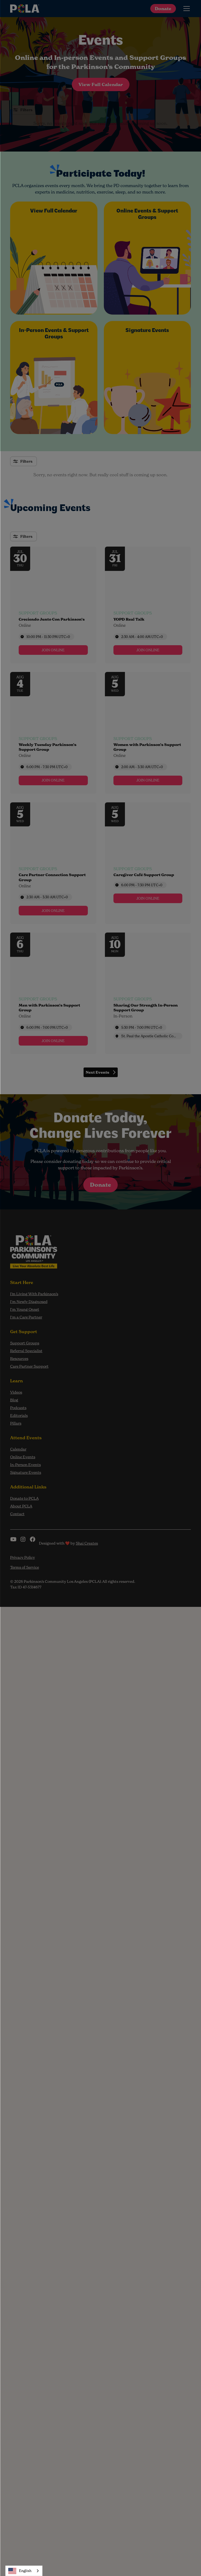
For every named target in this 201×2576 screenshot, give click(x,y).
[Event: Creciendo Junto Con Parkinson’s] (53, 605)
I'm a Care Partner (26, 1317)
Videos (16, 1392)
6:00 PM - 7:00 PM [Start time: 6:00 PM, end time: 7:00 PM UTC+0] (47, 1027)
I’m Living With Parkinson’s (34, 1293)
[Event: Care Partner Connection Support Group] (53, 863)
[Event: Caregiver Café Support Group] (148, 863)
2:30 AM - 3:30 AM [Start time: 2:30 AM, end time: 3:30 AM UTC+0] (47, 897)
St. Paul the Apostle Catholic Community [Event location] (149, 1036)
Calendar (18, 1449)
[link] (53, 650)
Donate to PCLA (24, 1498)
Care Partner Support (29, 1366)
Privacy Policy (22, 1557)
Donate (163, 8)
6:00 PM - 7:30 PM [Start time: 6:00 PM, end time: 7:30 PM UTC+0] (47, 767)
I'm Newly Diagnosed (29, 1301)
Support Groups (24, 1343)
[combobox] (23, 2571)
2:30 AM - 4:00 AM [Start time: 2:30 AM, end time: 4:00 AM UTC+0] (142, 637)
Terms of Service (24, 1567)
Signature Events (25, 1472)
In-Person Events (25, 1464)
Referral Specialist (26, 1350)
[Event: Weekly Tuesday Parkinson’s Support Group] (53, 733)
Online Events (22, 1457)
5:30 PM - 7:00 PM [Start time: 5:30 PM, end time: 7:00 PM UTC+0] (141, 1027)
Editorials (19, 1415)
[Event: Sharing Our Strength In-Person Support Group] (148, 993)
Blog (14, 1400)
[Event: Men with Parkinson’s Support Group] (53, 993)
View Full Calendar (100, 84)
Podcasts (18, 1407)
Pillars (15, 1423)
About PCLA (21, 1506)
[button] (185, 8)
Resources (19, 1358)
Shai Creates (87, 1543)
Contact (17, 1513)
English (19, 2571)
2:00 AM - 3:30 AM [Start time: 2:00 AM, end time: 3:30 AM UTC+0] (142, 767)
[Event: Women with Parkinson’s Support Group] (148, 733)
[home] (24, 8)
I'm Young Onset (24, 1309)
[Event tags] (53, 625)
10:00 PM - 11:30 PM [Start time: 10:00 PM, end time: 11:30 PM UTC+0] (48, 637)
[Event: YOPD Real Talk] (148, 605)
